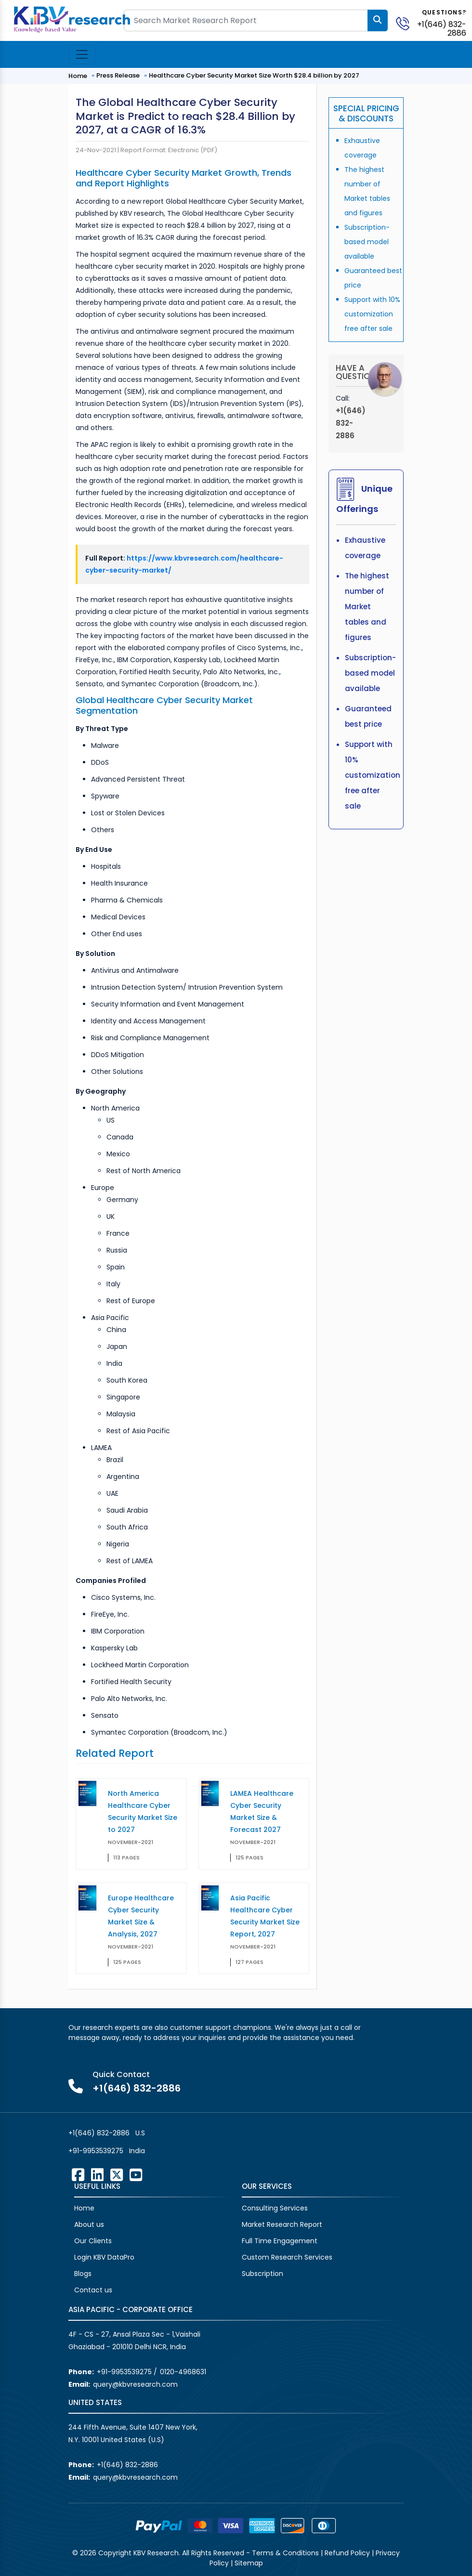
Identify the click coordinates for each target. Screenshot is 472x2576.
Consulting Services (275, 2208)
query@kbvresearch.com (135, 2384)
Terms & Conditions (285, 2553)
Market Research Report (282, 2224)
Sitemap (249, 2563)
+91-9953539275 (95, 2151)
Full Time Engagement (279, 2240)
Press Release (118, 75)
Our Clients (93, 2240)
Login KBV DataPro (104, 2257)
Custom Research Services (287, 2257)
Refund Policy (347, 2553)
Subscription (262, 2273)
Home (77, 75)
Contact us (93, 2290)
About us (89, 2224)
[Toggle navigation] (81, 54)
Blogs (83, 2273)
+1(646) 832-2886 (441, 29)
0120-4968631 (183, 2372)
